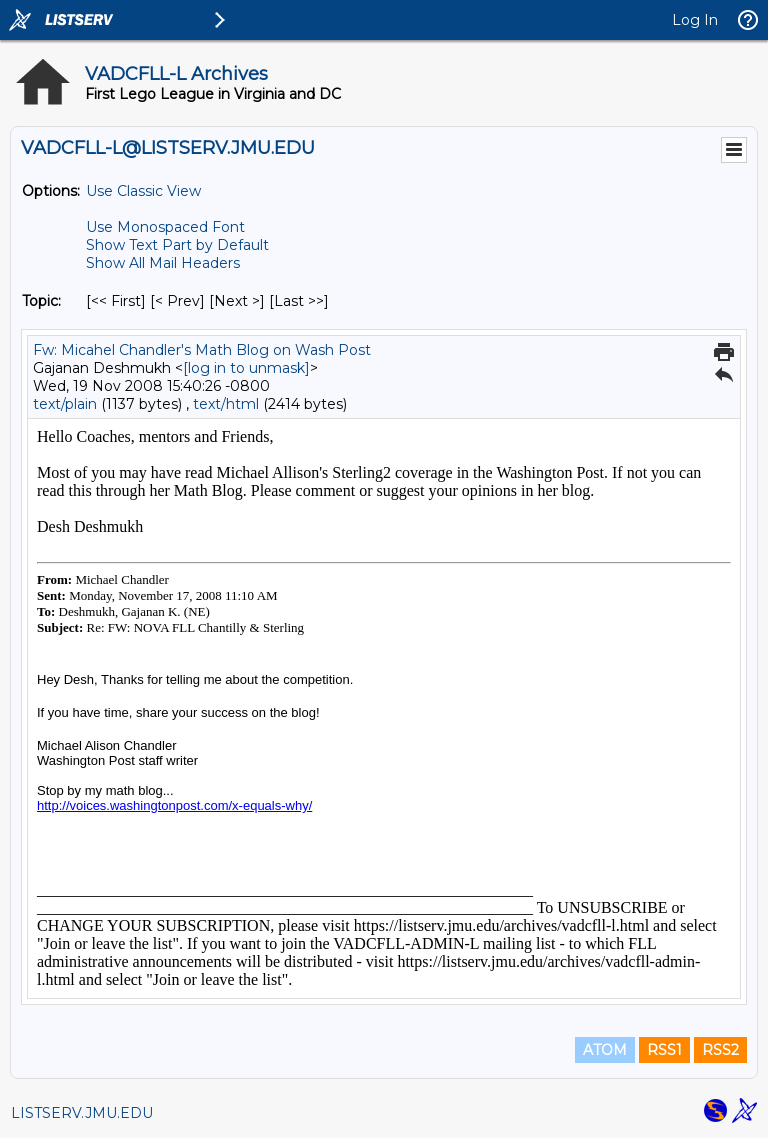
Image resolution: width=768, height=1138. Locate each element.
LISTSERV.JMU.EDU (82, 1113)
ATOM (605, 1050)
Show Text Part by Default (177, 245)
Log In (695, 20)
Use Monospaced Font (165, 227)
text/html (226, 404)
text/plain (65, 404)
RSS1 (664, 1050)
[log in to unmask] (246, 368)
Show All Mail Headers (163, 263)
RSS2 (720, 1050)
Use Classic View (143, 191)
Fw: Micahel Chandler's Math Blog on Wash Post (202, 350)
